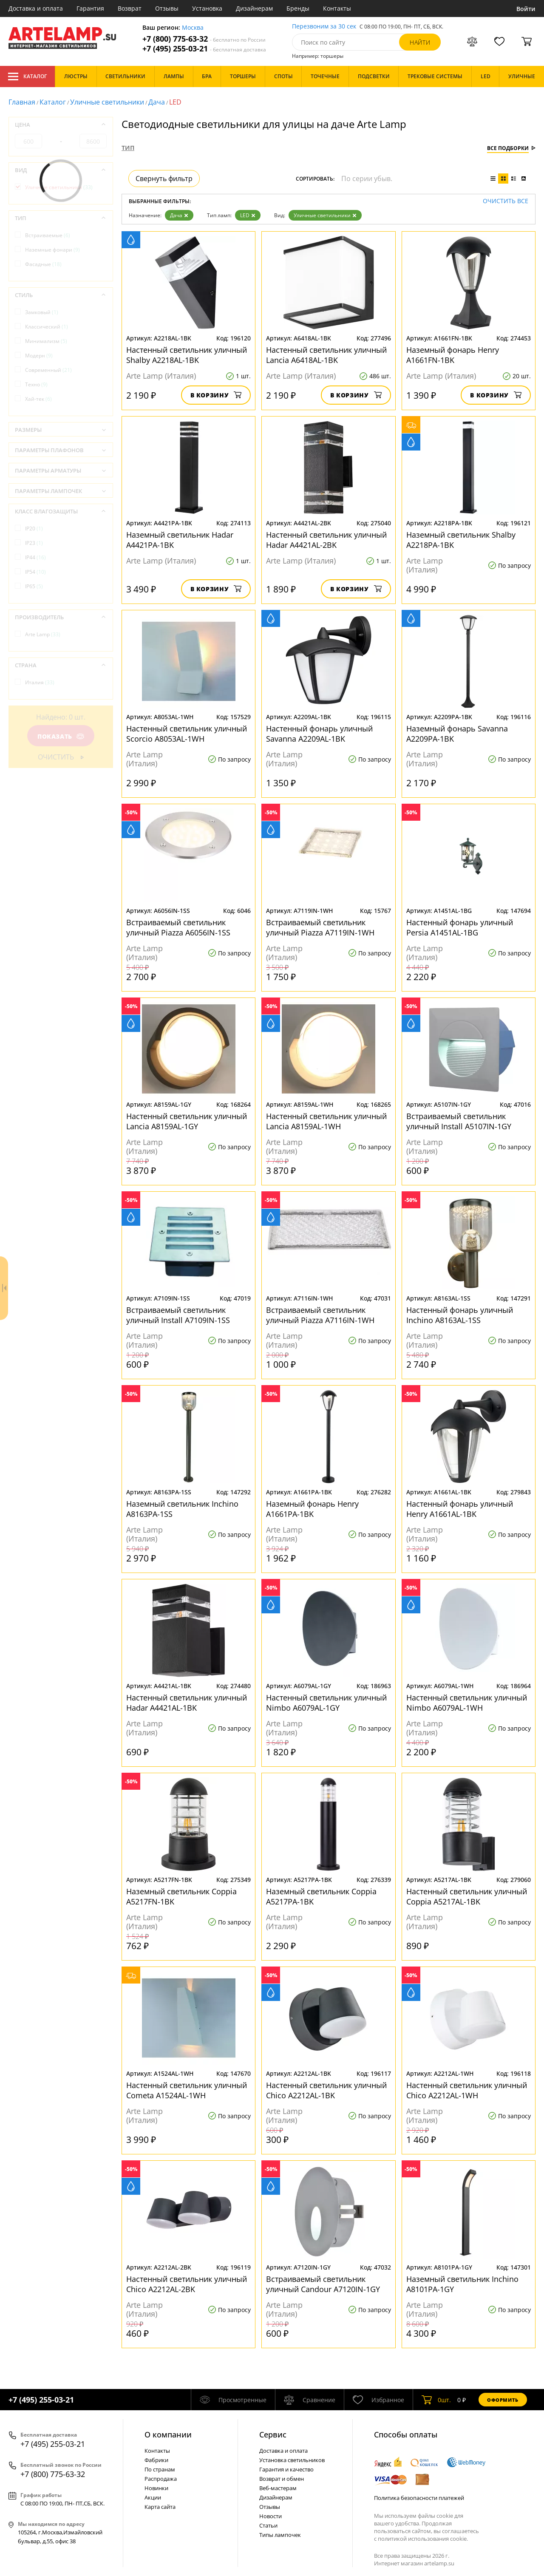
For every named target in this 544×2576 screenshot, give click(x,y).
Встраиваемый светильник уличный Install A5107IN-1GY (458, 1121)
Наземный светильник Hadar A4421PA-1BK (179, 540)
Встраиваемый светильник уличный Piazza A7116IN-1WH (320, 1315)
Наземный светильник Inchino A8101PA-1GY (462, 2284)
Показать (60, 736)
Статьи (268, 2525)
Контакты (337, 8)
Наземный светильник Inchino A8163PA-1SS (182, 1509)
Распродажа (160, 2478)
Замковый (41, 312)
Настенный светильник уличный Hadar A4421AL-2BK (326, 540)
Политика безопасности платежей (419, 2498)
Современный (48, 370)
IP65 (34, 586)
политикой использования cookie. (423, 2538)
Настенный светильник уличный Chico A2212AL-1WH (466, 2090)
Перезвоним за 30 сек (324, 26)
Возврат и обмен (281, 2478)
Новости (270, 2516)
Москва (193, 27)
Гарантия (90, 8)
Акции (152, 2497)
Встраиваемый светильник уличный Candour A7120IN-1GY (323, 2284)
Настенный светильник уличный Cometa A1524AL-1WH (186, 2090)
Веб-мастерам (278, 2488)
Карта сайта (160, 2507)
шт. (436, 2400)
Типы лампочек (280, 2535)
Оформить (502, 2400)
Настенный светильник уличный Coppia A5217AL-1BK (466, 1896)
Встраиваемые (47, 235)
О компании (168, 2434)
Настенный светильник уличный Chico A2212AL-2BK (186, 2284)
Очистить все (505, 201)
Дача (156, 102)
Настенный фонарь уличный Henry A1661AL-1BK (459, 1509)
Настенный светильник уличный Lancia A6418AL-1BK (326, 355)
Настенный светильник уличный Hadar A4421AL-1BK (186, 1702)
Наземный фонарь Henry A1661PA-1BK (312, 1509)
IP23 (34, 543)
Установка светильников (292, 2460)
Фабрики (156, 2460)
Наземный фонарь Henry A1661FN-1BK (452, 355)
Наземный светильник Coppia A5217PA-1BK (321, 1896)
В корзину (216, 395)
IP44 (35, 557)
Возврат (130, 8)
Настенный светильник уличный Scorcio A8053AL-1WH (186, 733)
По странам (159, 2469)
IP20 (34, 528)
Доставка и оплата (35, 8)
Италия (39, 682)
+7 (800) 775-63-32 (204, 39)
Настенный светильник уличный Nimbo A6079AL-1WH (466, 1702)
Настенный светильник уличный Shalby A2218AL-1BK (186, 355)
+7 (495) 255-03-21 (204, 49)
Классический (46, 326)
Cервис (272, 2434)
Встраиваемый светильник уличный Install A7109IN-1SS (178, 1315)
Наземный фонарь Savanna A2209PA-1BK (457, 733)
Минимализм (46, 341)
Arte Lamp (42, 634)
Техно (36, 384)
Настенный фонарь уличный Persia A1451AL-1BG (459, 927)
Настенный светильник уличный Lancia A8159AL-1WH (326, 1121)
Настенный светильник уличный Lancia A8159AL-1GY (186, 1121)
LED (247, 215)
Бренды (297, 8)
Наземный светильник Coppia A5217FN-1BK (181, 1896)
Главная (21, 102)
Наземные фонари (52, 249)
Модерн (39, 355)
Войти (526, 9)
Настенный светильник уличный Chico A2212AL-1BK (326, 2090)
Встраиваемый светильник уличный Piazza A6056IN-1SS (178, 927)
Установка (207, 8)
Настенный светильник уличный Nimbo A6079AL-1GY (326, 1702)
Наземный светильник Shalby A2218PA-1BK (461, 540)
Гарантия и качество (286, 2469)
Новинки (156, 2488)
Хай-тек (38, 398)
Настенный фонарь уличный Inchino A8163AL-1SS (459, 1315)
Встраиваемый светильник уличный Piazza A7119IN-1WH (320, 927)
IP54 (35, 571)
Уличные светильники (107, 102)
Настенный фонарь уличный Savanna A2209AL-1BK (319, 733)
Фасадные (43, 264)
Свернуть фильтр (164, 178)
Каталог (27, 76)
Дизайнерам (254, 8)
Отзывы (166, 8)
